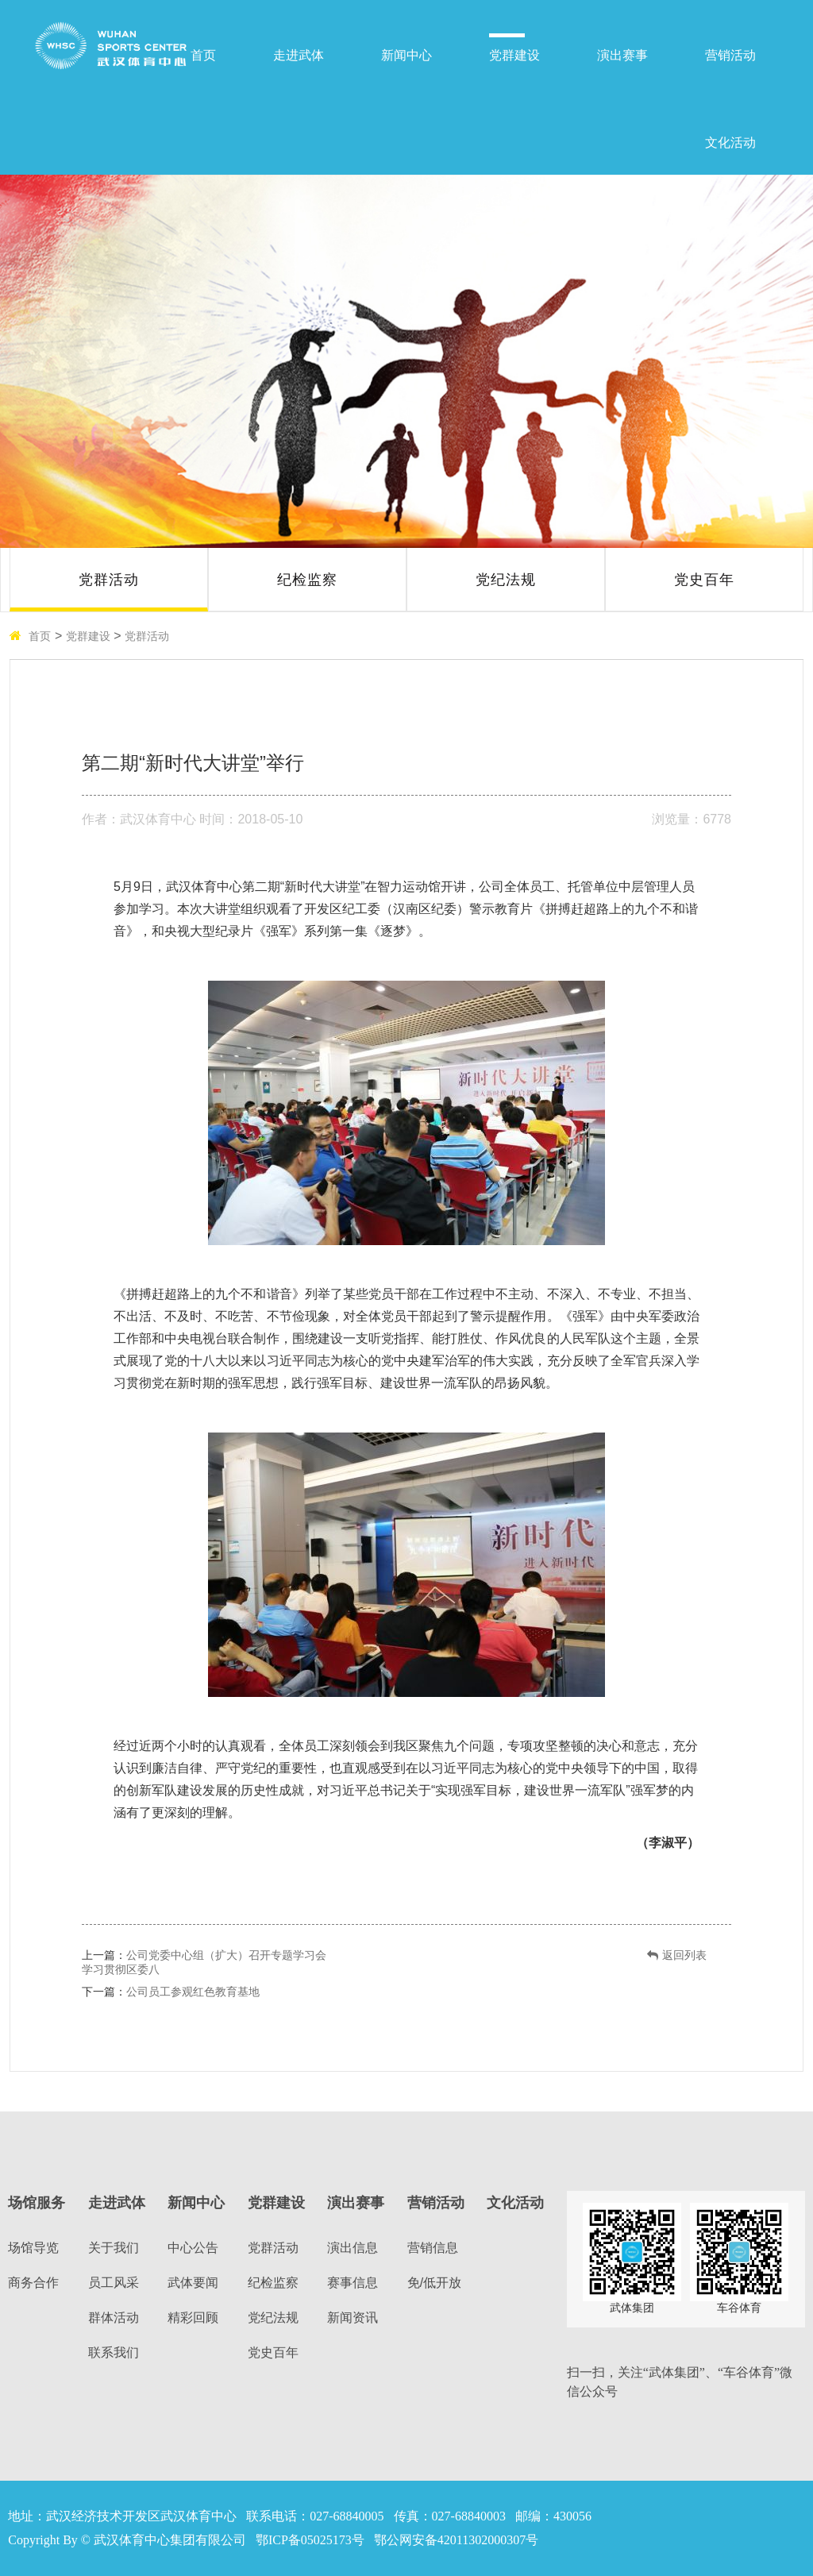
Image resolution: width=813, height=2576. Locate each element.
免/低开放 (434, 2282)
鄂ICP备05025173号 (310, 2540)
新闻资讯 (352, 2317)
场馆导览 (33, 2247)
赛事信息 (352, 2282)
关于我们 (113, 2247)
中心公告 (193, 2247)
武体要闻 (193, 2282)
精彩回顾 (193, 2317)
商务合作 (33, 2282)
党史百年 (704, 580)
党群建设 (514, 55)
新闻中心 (406, 55)
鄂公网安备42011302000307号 (456, 2540)
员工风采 (113, 2282)
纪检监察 (307, 580)
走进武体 (298, 55)
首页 (203, 55)
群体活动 (113, 2317)
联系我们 (113, 2352)
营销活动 (730, 55)
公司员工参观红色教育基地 (193, 1991)
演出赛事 (622, 55)
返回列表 (677, 1955)
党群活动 (109, 580)
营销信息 (432, 2247)
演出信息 (352, 2247)
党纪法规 (506, 580)
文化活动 (730, 142)
